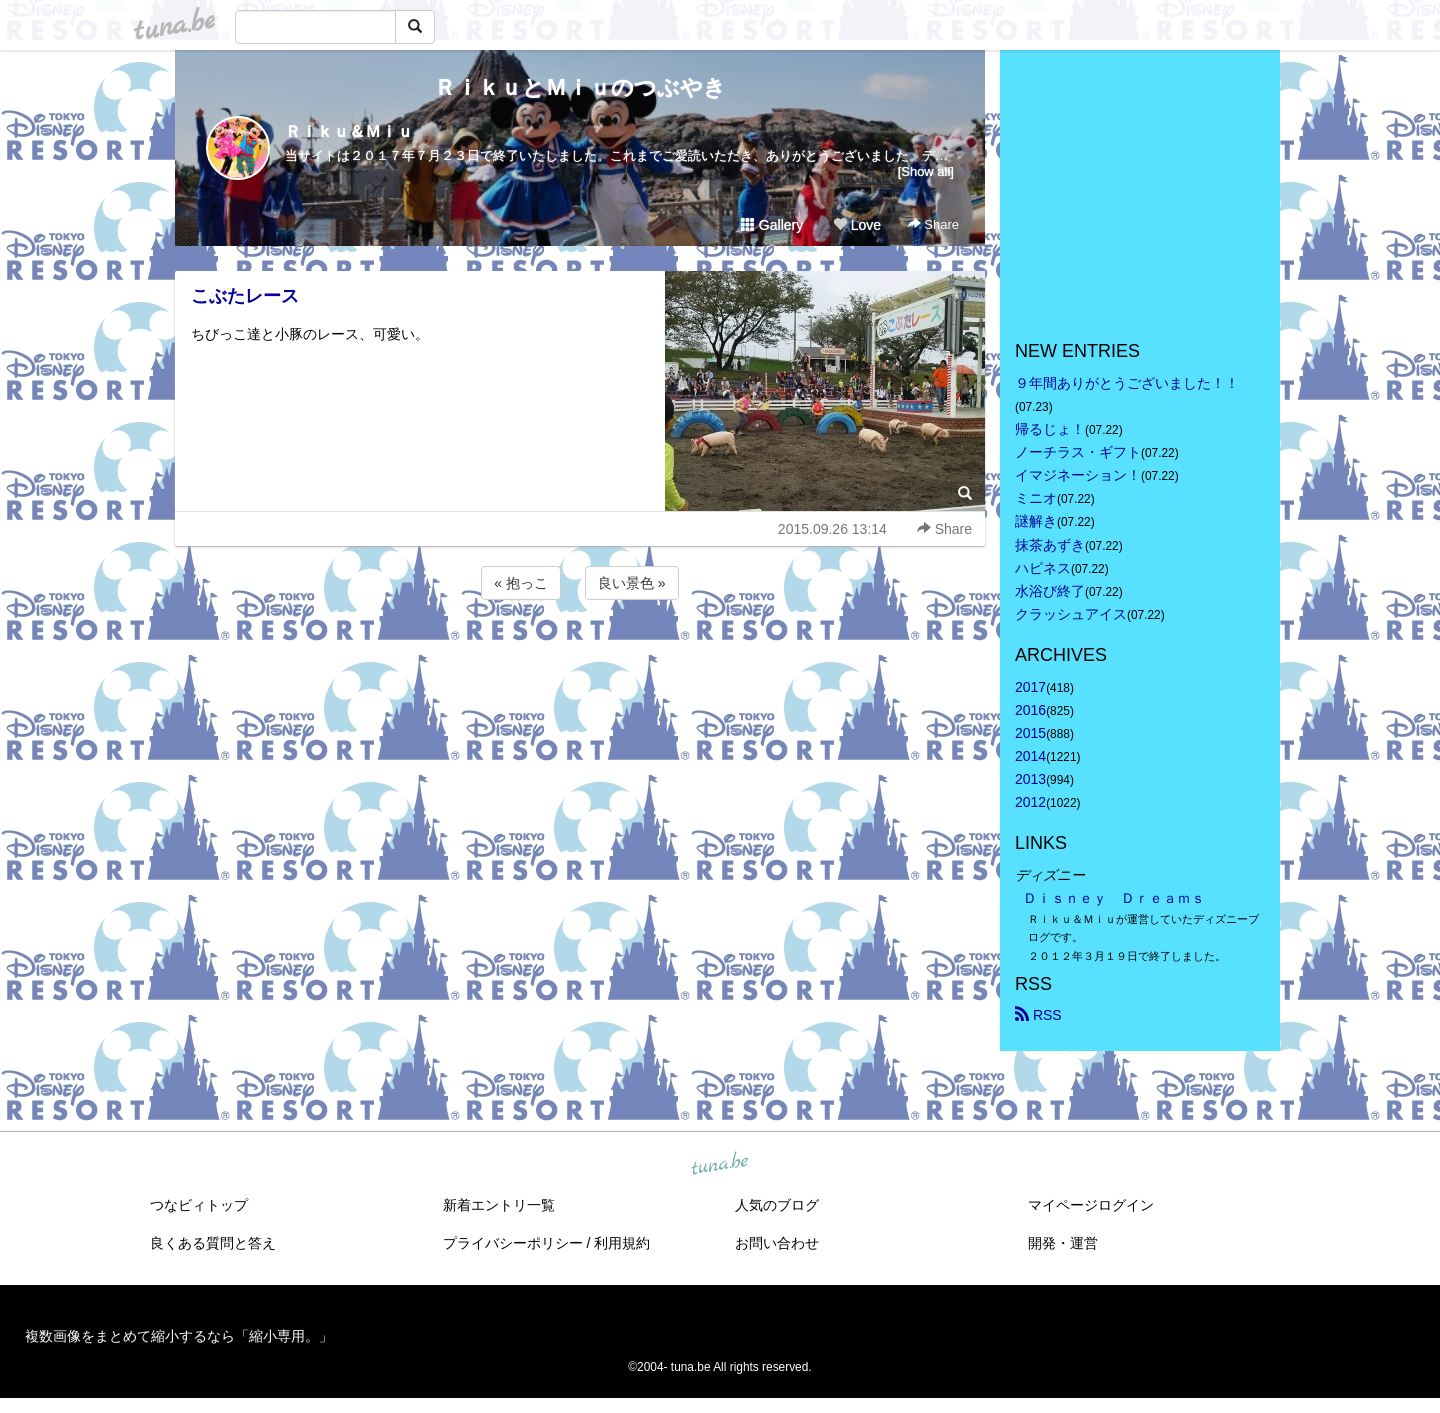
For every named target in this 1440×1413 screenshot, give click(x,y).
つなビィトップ (199, 1205)
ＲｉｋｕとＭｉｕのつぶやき (580, 87)
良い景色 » (632, 583)
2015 (1030, 733)
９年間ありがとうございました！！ (1127, 383)
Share (933, 224)
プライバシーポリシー (513, 1243)
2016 (1030, 710)
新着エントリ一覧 (499, 1205)
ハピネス (1043, 568)
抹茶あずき (1050, 545)
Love (857, 225)
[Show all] (926, 171)
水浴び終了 (1050, 591)
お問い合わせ (777, 1243)
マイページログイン (1091, 1205)
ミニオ (1036, 498)
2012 (1030, 802)
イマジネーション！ (1078, 475)
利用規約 (622, 1243)
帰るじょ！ (1050, 429)
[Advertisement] (580, 658)
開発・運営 (1063, 1243)
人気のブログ (777, 1205)
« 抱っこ (521, 583)
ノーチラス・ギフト (1078, 452)
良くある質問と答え (213, 1243)
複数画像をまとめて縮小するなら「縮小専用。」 (179, 1336)
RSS (1038, 1015)
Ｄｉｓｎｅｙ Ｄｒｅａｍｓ (1114, 898)
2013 (1030, 779)
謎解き (1036, 521)
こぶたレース (245, 296)
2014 (1030, 756)
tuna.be (719, 1164)
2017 (1030, 687)
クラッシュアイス (1071, 614)
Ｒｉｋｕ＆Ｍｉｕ (349, 131)
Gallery (772, 225)
